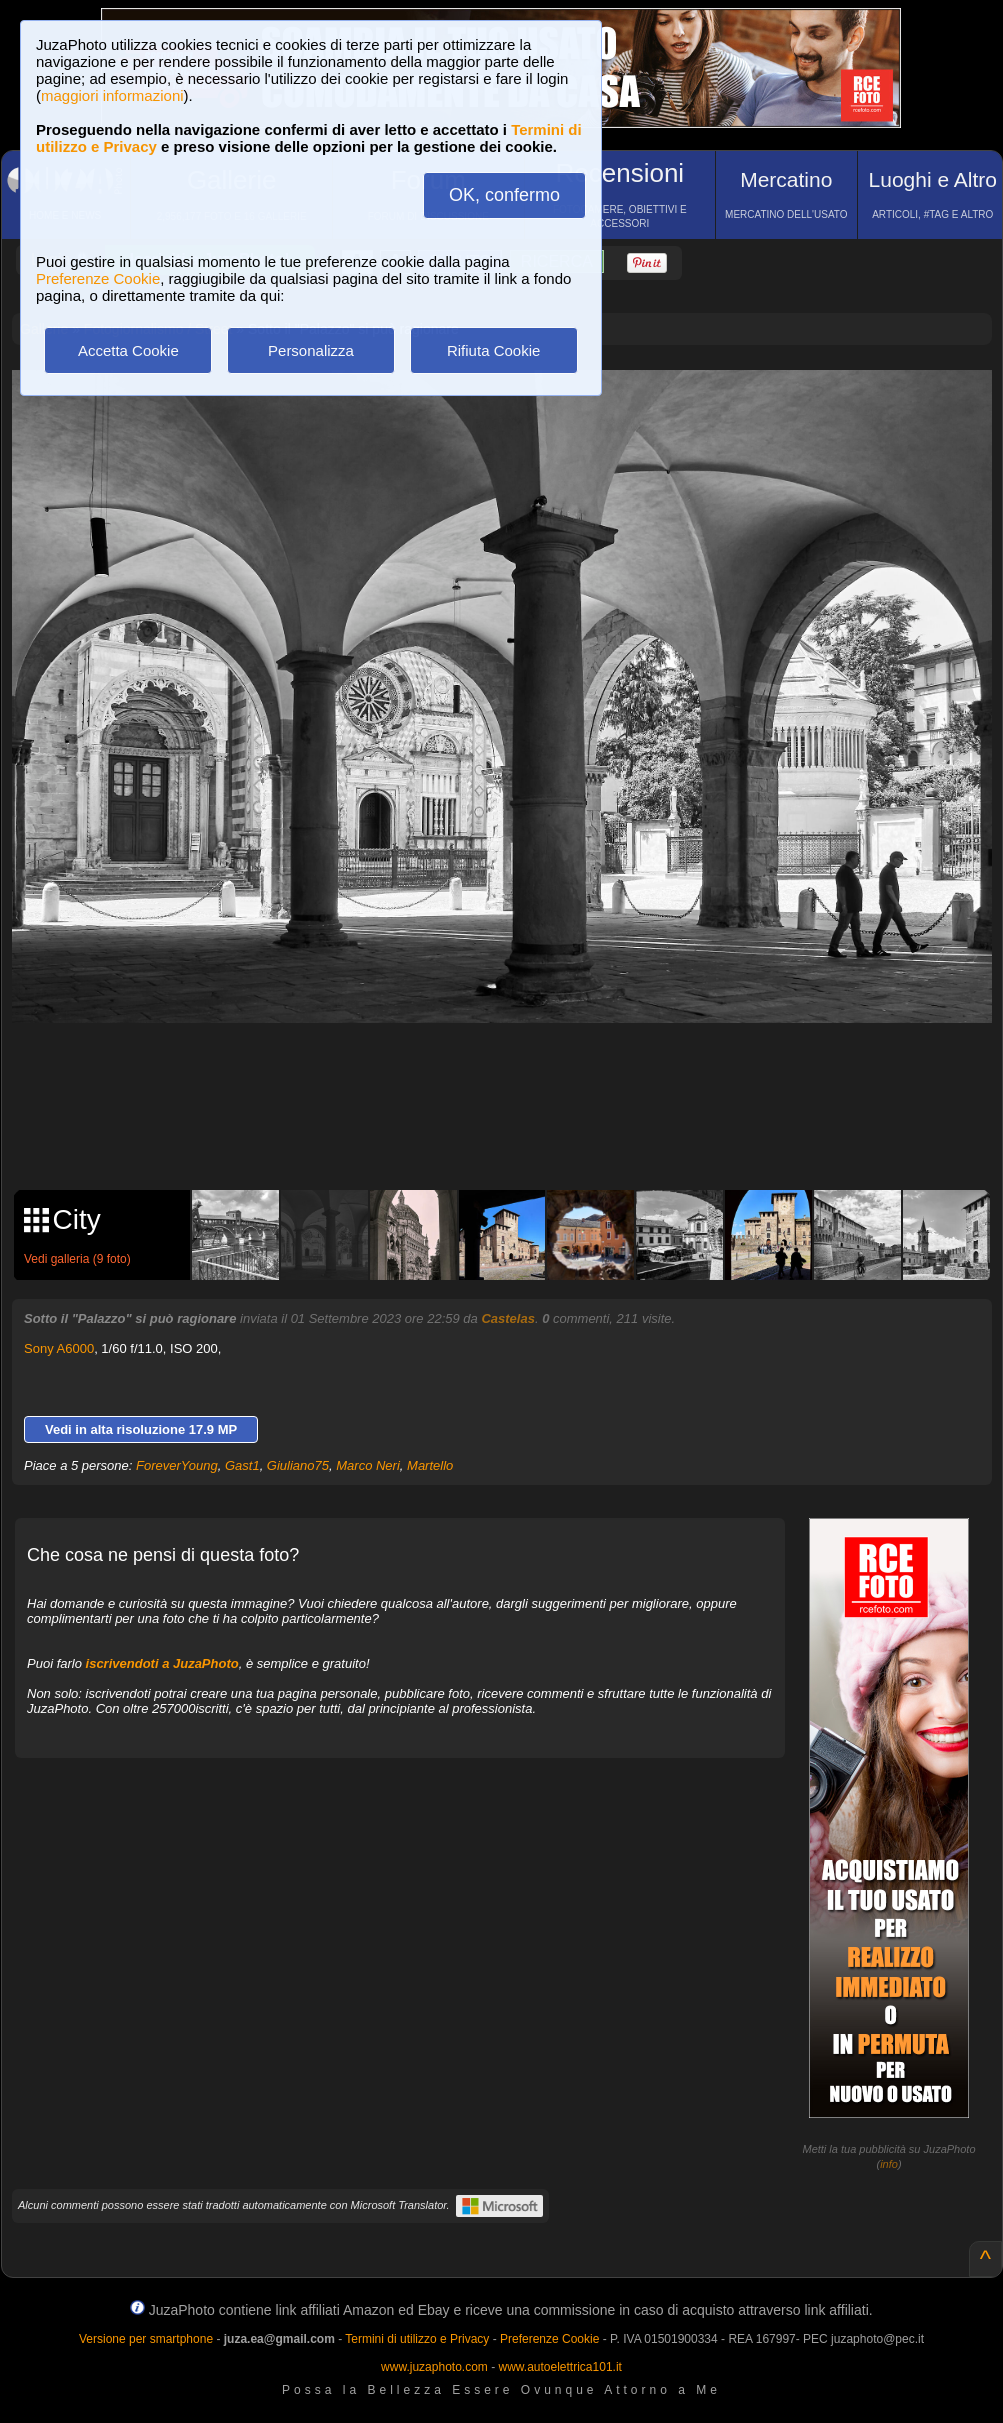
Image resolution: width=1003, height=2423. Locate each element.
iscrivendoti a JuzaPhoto (162, 1663)
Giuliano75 (298, 1465)
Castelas (507, 1318)
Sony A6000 (59, 1348)
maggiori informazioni (112, 95)
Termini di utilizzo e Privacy (417, 2339)
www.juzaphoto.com (434, 2367)
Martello (430, 1465)
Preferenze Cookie (98, 278)
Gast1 (242, 1465)
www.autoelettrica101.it (559, 2367)
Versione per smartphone (146, 2339)
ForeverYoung (177, 1465)
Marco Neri (368, 1465)
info (889, 2164)
